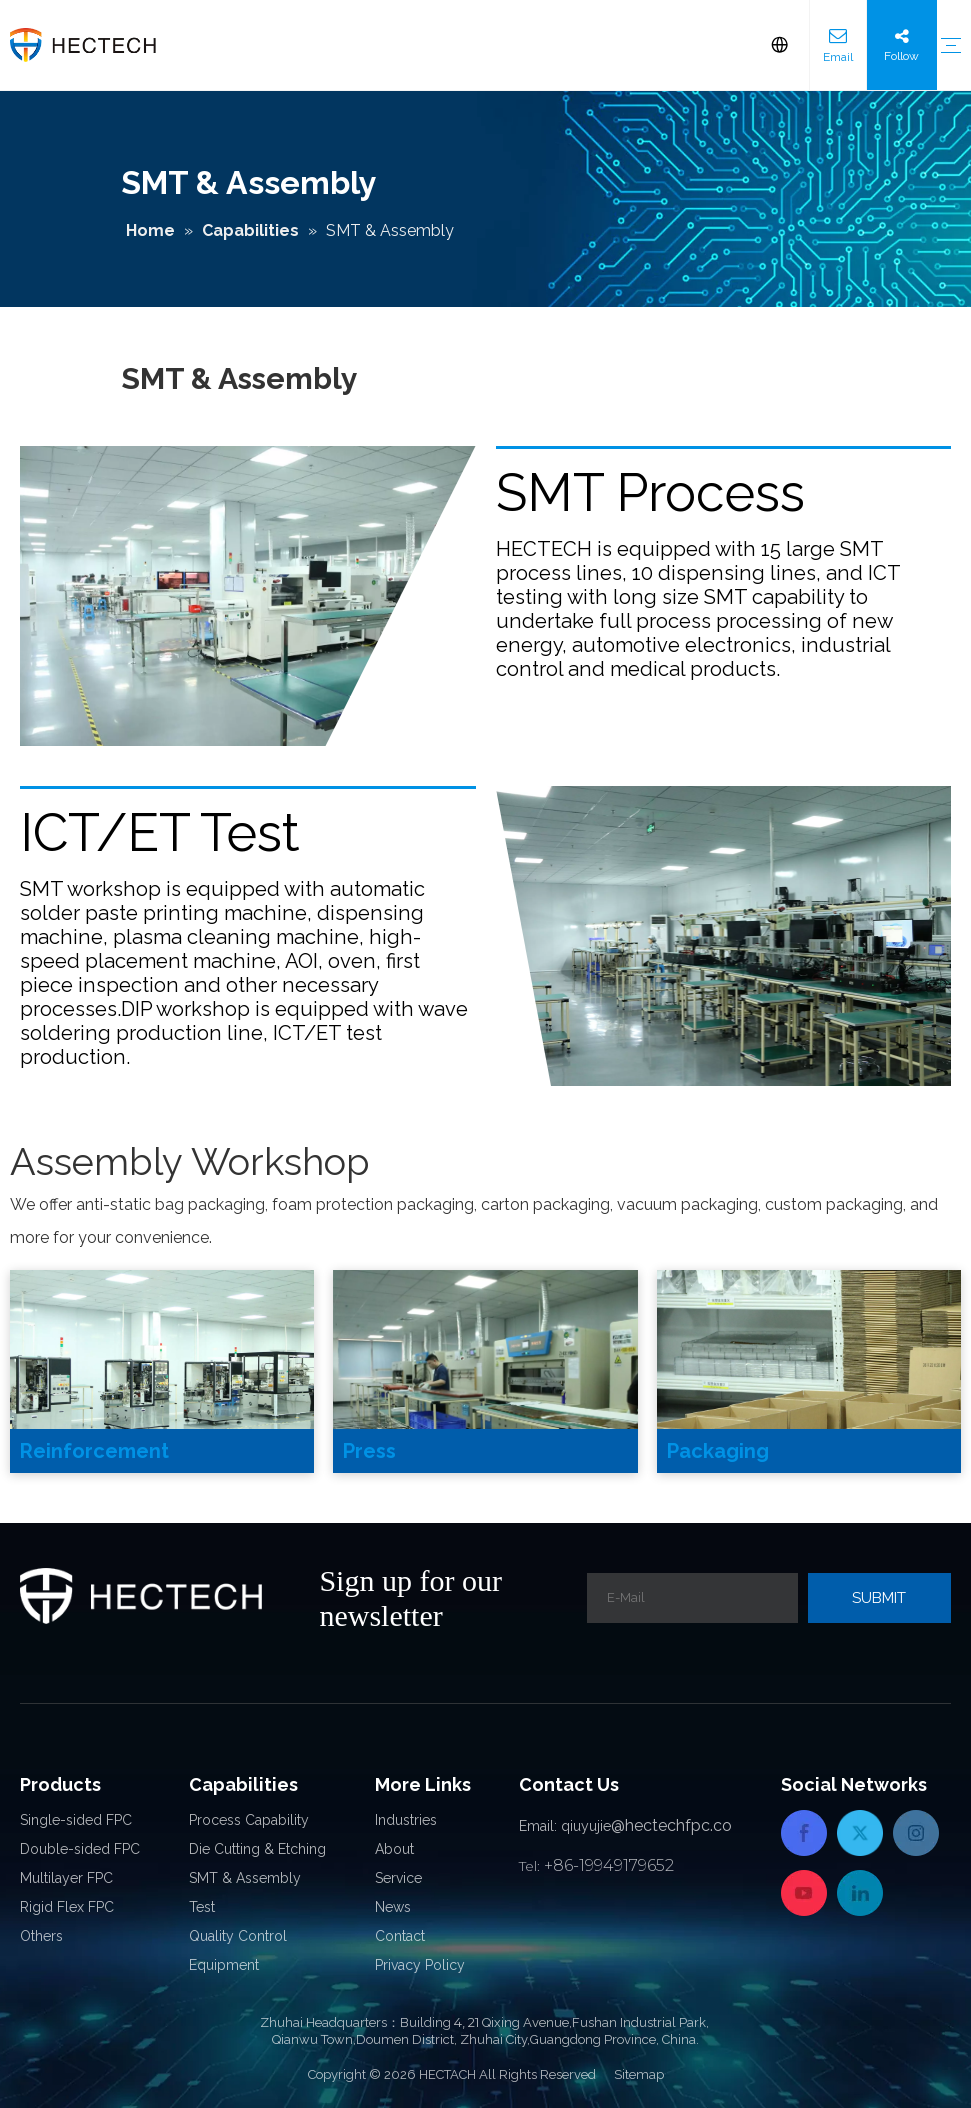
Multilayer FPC (66, 1878)
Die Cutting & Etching (257, 1849)
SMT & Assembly (245, 1878)
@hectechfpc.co (671, 1825)
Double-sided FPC (80, 1849)
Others (41, 1936)
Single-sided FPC (76, 1820)
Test (202, 1907)
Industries (406, 1820)
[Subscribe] (879, 1598)
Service (398, 1878)
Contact (400, 1936)
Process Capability (249, 1820)
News (393, 1907)
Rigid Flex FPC (67, 1907)
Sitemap (639, 2074)
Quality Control (238, 1936)
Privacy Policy (420, 1965)
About (394, 1849)
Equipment (224, 1965)
